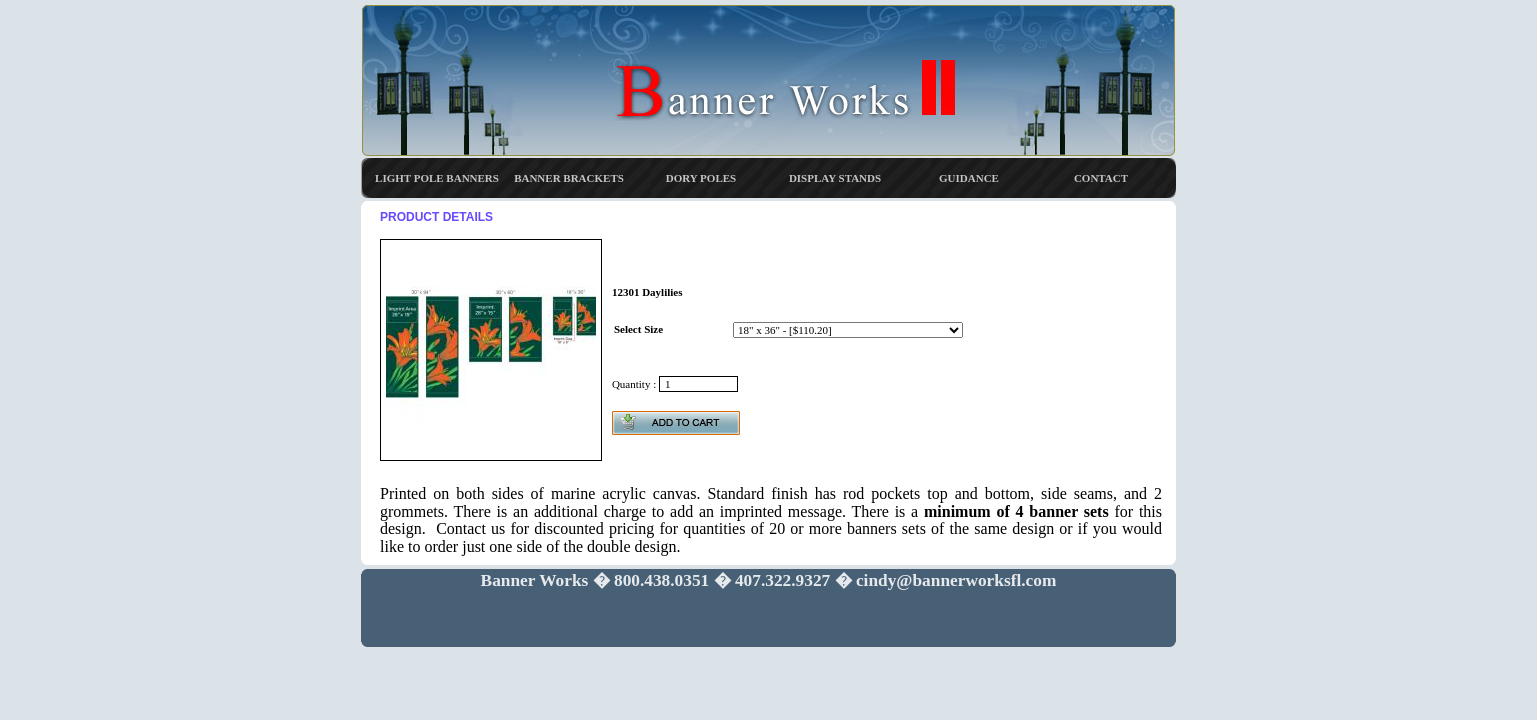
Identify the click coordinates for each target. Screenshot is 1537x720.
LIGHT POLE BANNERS (437, 178)
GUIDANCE (969, 178)
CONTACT (1101, 178)
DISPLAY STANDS (835, 178)
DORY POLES (701, 178)
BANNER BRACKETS (569, 178)
